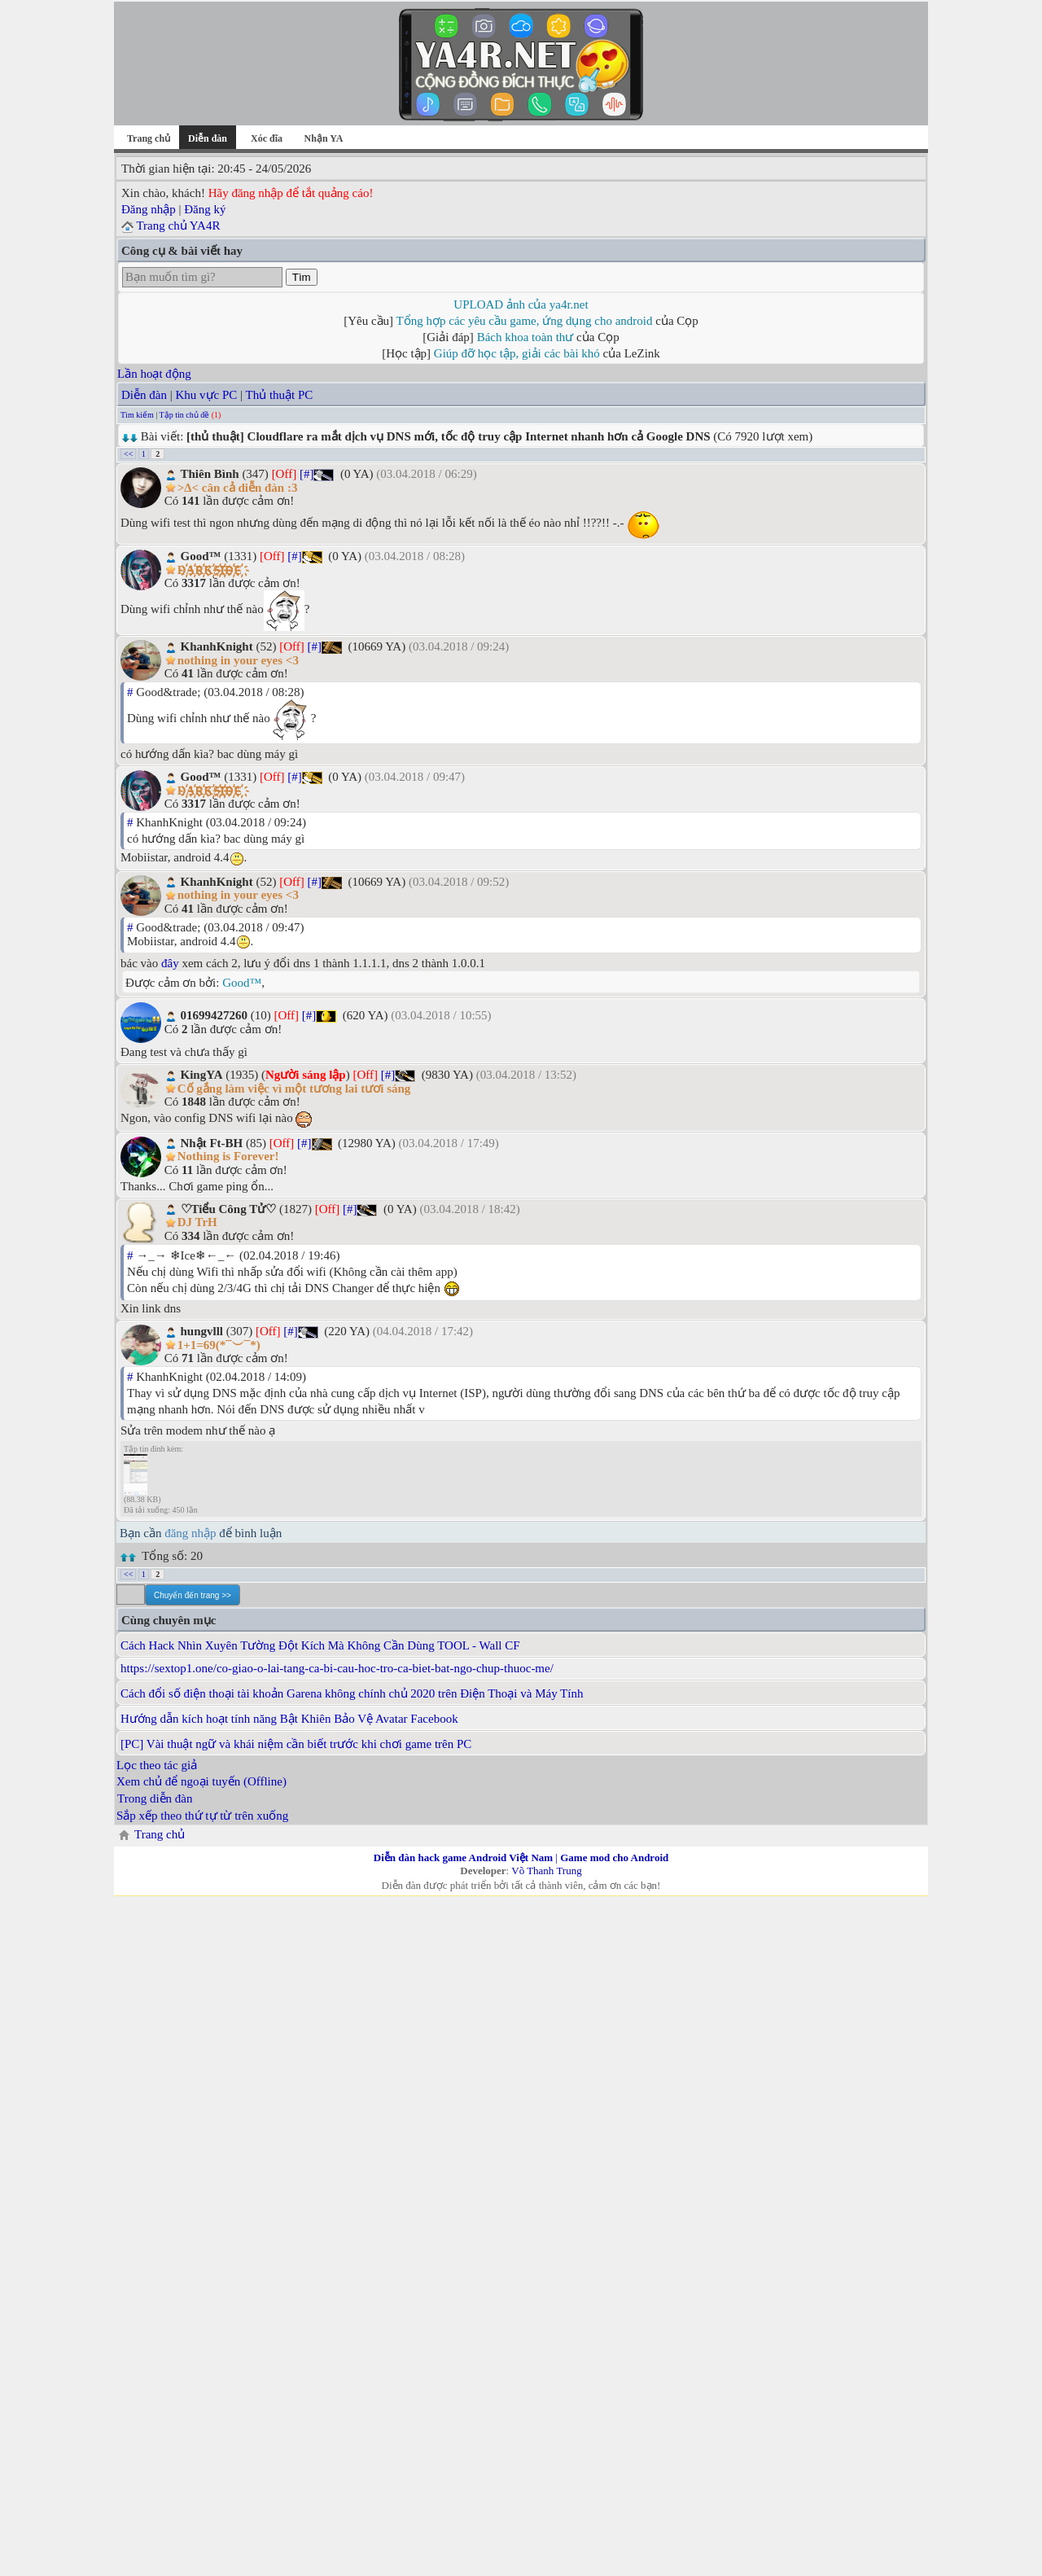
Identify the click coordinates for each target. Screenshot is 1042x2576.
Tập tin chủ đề (185, 414)
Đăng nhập (148, 209)
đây (170, 963)
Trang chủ (148, 138)
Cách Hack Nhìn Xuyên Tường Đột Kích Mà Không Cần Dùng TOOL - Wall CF (320, 1645)
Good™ (241, 982)
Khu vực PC (206, 394)
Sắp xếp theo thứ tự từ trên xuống (202, 1815)
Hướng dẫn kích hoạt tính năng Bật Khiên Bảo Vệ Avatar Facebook (289, 1718)
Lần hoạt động (154, 373)
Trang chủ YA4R (178, 225)
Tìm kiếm (137, 414)
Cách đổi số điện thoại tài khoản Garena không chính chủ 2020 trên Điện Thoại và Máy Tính (351, 1693)
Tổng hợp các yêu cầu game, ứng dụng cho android (524, 320)
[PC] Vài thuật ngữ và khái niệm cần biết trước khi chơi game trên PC (295, 1743)
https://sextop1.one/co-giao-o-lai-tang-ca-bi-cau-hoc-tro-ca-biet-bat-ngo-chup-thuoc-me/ (337, 1668)
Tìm (301, 277)
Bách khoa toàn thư (525, 337)
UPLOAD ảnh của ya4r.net (520, 304)
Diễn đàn (144, 394)
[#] (307, 473)
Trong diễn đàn (154, 1798)
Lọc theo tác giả (156, 1765)
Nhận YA (324, 138)
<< (128, 453)
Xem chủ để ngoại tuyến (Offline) (201, 1781)
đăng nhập (190, 1533)
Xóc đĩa (266, 138)
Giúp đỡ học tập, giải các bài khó (517, 353)
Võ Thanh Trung (546, 1870)
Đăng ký (204, 209)
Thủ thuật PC (279, 394)
